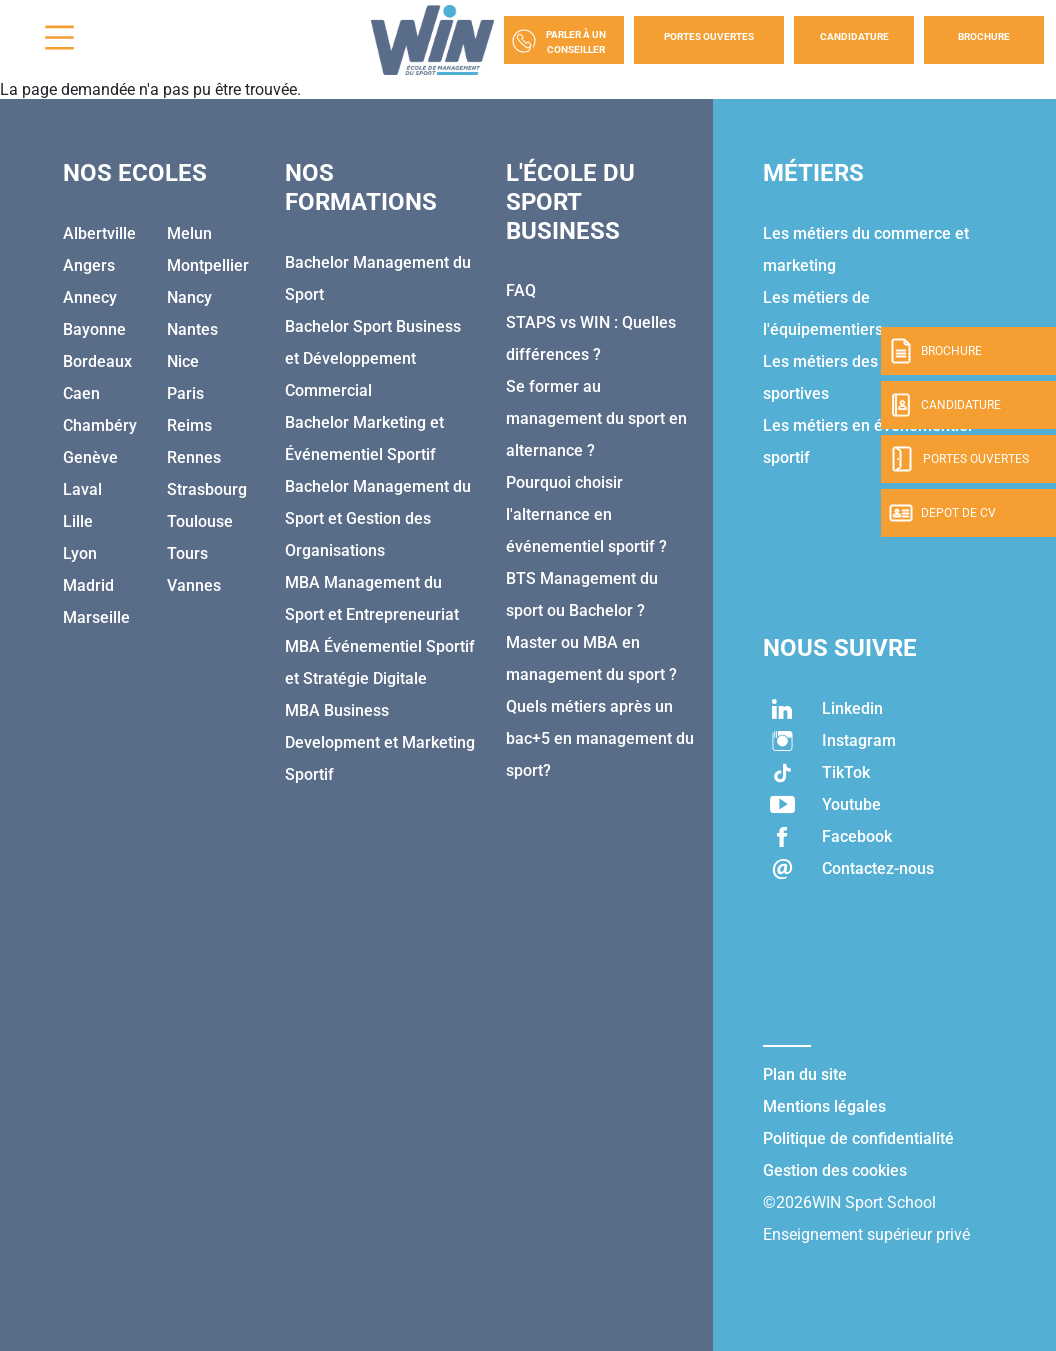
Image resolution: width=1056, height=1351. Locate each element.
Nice (183, 361)
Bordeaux (97, 361)
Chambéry (100, 425)
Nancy (189, 297)
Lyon (80, 553)
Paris (185, 393)
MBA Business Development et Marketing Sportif (380, 742)
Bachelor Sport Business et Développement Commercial (373, 358)
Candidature (854, 36)
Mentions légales (824, 1106)
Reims (189, 425)
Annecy (90, 297)
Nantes (192, 329)
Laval (82, 489)
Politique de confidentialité (858, 1138)
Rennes (194, 457)
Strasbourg (207, 489)
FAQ (521, 290)
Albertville (99, 233)
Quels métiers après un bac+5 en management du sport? (600, 738)
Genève (90, 457)
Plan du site (805, 1074)
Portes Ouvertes (709, 36)
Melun (189, 233)
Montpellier (208, 265)
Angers (89, 265)
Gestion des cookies (835, 1170)
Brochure (984, 36)
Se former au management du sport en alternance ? (596, 418)
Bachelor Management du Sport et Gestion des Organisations (378, 518)
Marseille (96, 617)
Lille (78, 521)
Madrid (88, 585)
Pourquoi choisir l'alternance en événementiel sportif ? (586, 514)
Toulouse (200, 521)
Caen (81, 393)
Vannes (194, 585)
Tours (187, 553)
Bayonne (94, 329)
